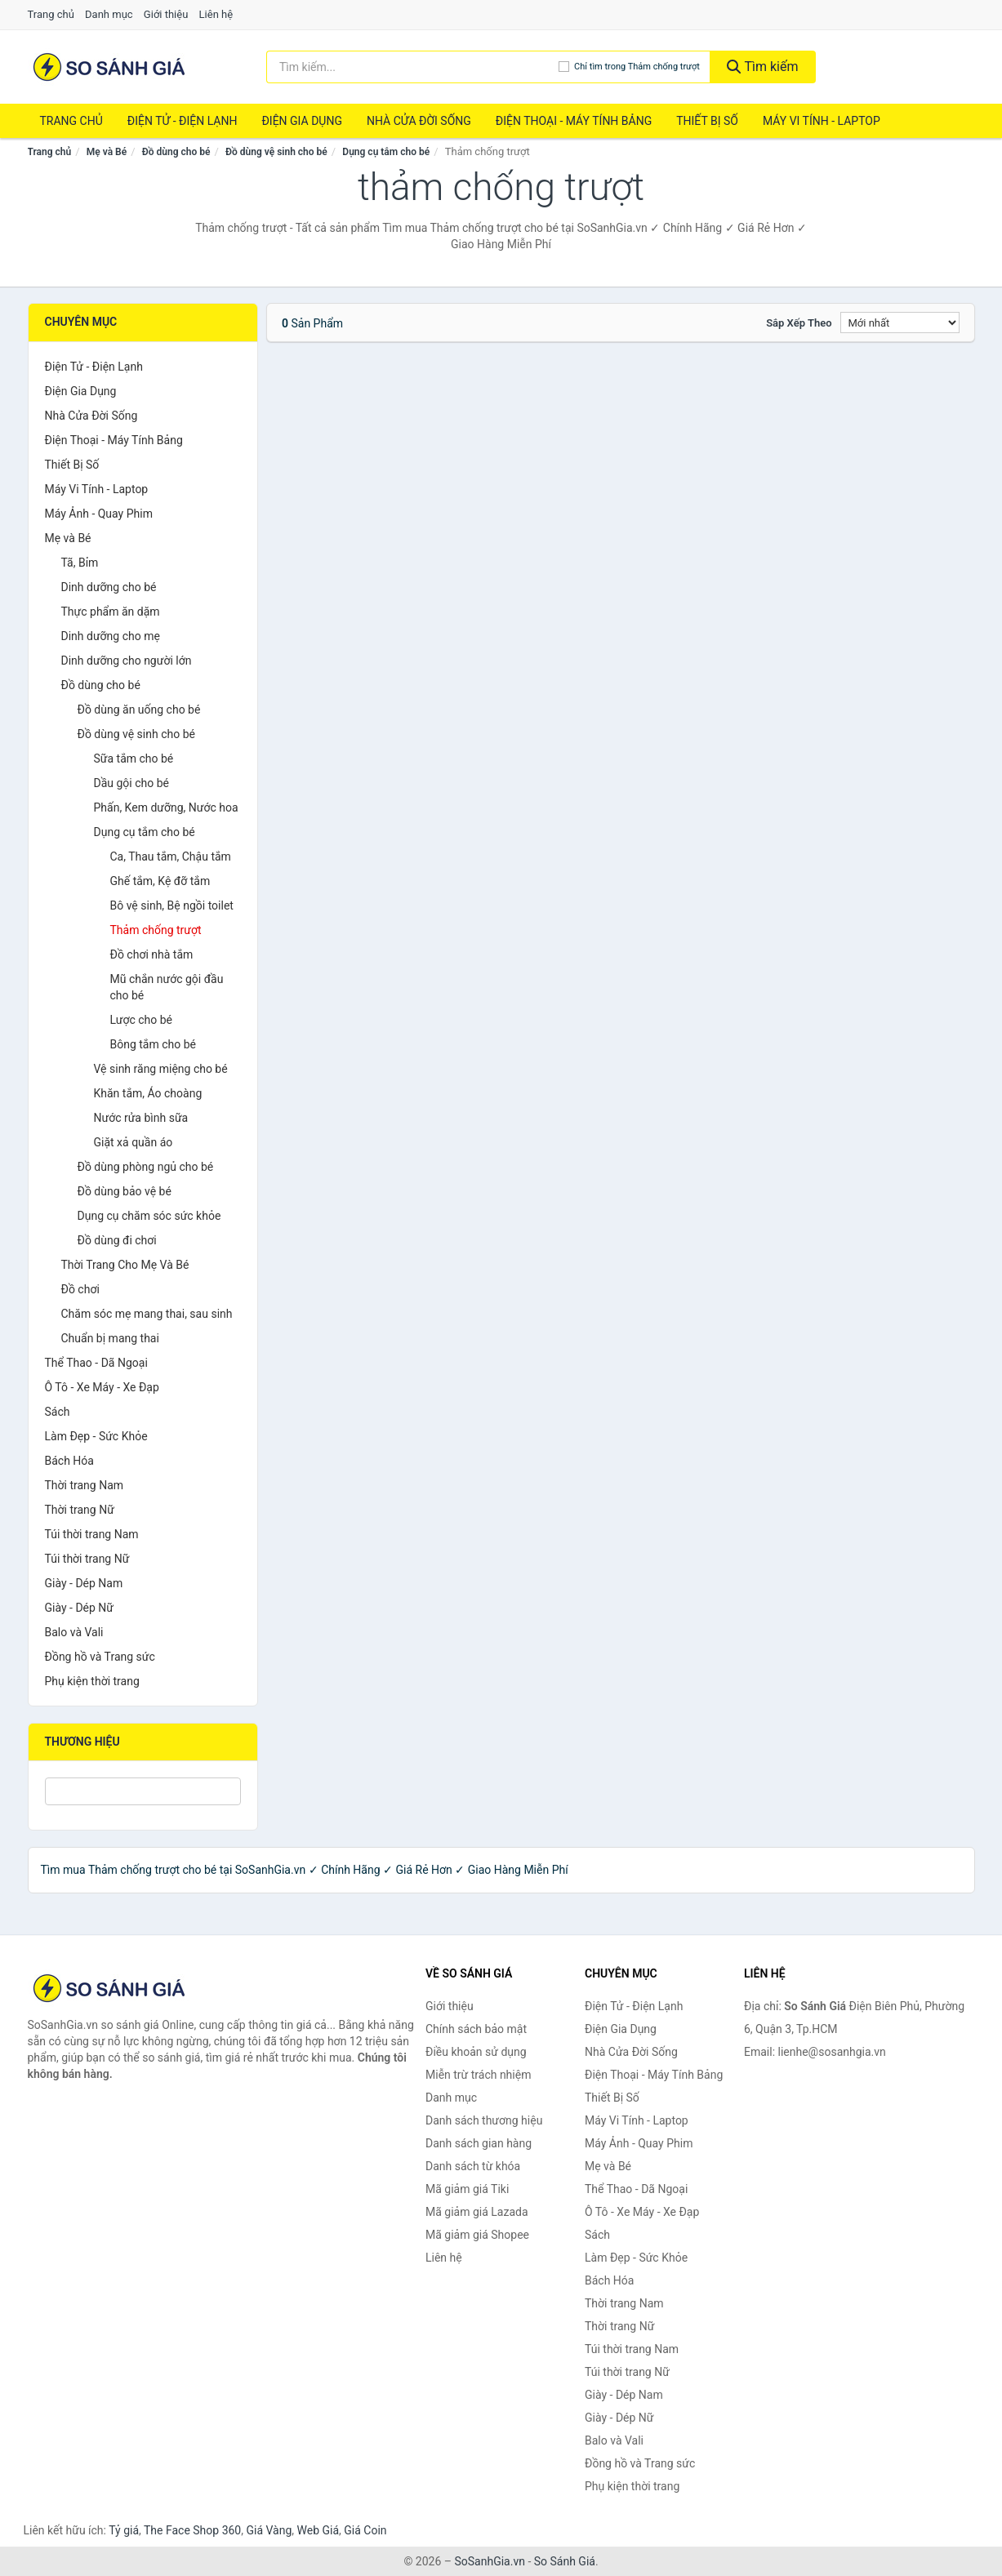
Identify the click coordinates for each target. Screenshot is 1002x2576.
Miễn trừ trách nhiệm (478, 2074)
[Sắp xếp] (900, 322)
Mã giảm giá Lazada (476, 2211)
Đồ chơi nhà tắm (152, 954)
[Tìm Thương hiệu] (143, 1791)
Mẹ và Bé (107, 152)
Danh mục (109, 14)
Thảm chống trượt (156, 930)
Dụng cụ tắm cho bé (386, 152)
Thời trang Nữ (79, 1509)
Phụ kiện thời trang (92, 1681)
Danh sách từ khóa (472, 2166)
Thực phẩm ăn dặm (110, 611)
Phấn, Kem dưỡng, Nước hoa (166, 807)
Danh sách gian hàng (478, 2143)
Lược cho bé (141, 1019)
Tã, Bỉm (80, 562)
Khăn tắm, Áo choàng (148, 1093)
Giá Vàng (269, 2530)
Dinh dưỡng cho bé (109, 587)
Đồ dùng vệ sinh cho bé (276, 152)
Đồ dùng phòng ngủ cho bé (146, 1166)
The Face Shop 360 (192, 2530)
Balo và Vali (74, 1632)
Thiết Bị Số (707, 120)
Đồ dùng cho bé (176, 152)
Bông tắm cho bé (153, 1044)
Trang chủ (51, 14)
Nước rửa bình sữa (141, 1117)
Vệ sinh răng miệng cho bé (161, 1068)
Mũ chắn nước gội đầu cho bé (167, 987)
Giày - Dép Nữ (79, 1607)
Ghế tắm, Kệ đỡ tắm (160, 881)
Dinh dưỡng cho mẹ (110, 636)
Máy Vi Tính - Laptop (821, 120)
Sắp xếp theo (798, 323)
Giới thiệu (166, 14)
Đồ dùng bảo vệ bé (124, 1191)
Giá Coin (365, 2530)
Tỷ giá (124, 2530)
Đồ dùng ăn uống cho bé (139, 709)
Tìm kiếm (763, 66)
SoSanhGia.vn (489, 2561)
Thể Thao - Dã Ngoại (96, 1362)
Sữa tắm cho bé (134, 758)
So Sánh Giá (564, 2561)
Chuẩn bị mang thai (110, 1338)
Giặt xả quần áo (133, 1142)
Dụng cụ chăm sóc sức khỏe (149, 1215)
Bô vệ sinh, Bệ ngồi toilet (172, 905)
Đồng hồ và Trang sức (100, 1656)
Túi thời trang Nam (92, 1534)
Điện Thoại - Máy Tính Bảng (574, 120)
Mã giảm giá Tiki (467, 2189)
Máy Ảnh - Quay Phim (99, 513)
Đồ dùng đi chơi (117, 1240)
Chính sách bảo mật (476, 2028)
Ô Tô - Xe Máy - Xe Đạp (102, 1387)
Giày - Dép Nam (84, 1583)
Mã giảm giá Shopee (477, 2234)
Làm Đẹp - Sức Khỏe (96, 1436)
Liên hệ (216, 14)
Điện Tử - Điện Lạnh (182, 120)
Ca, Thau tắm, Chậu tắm (170, 856)
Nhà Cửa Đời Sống (419, 120)
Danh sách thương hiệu (483, 2120)
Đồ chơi (80, 1289)
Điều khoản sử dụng (476, 2051)
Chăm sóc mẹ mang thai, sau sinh (147, 1313)
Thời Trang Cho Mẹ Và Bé (125, 1264)
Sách (57, 1411)
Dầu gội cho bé (132, 783)
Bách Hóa (69, 1460)
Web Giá (318, 2530)
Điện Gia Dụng (301, 120)
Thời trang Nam (84, 1485)
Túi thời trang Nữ (87, 1558)
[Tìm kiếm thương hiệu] (412, 67)
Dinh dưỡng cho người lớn (126, 660)
